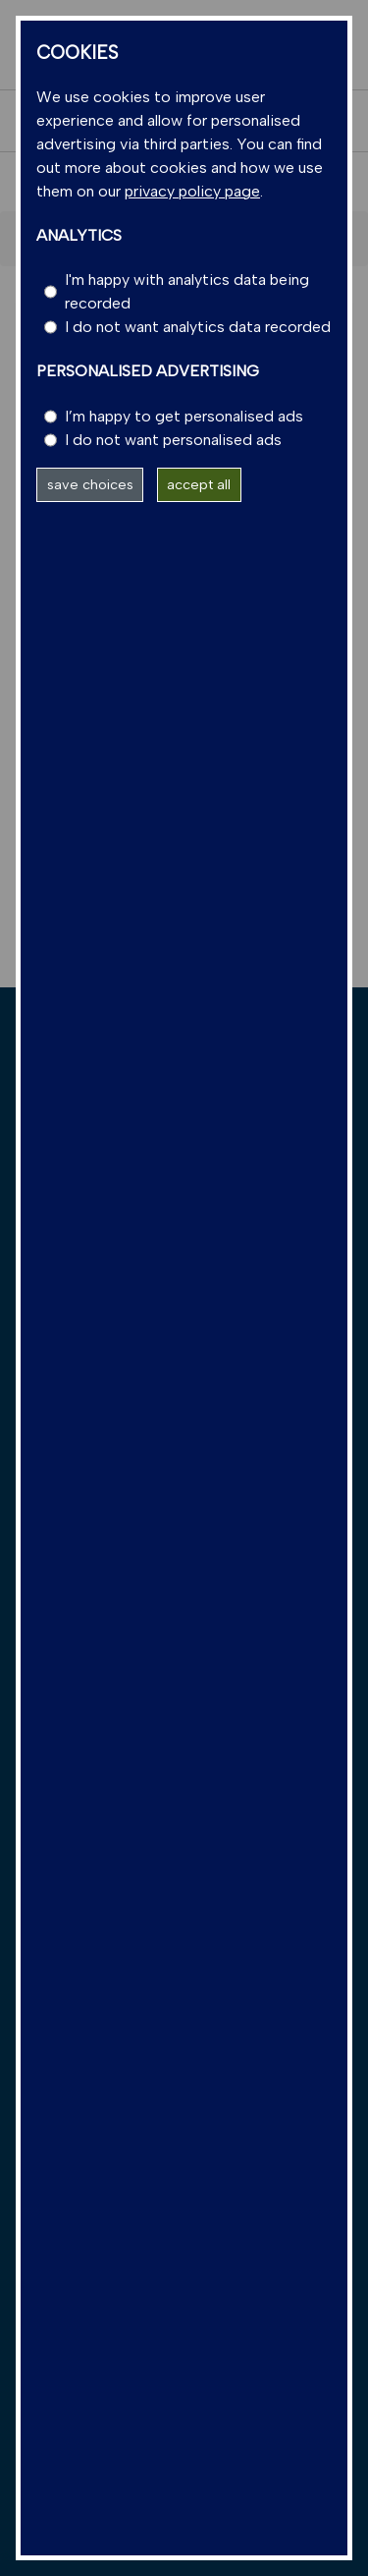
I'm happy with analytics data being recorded (187, 291)
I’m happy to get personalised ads (184, 416)
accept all (199, 484)
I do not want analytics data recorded (198, 326)
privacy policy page (192, 191)
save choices (90, 484)
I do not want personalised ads (173, 439)
